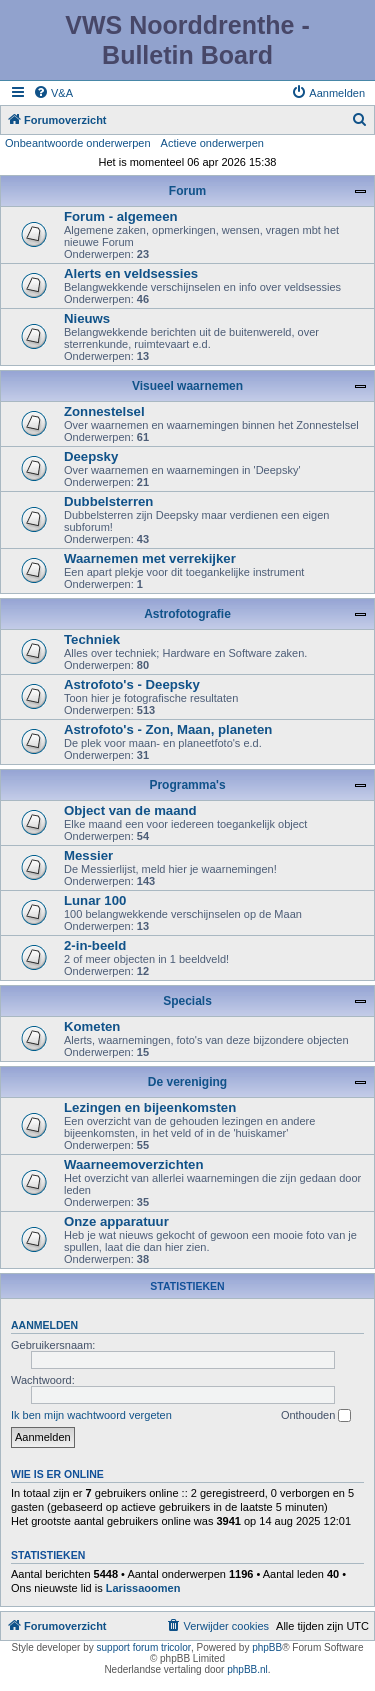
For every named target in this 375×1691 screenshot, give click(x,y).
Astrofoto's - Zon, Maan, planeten (168, 729)
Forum (187, 191)
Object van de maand (130, 810)
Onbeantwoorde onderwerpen (78, 143)
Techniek (92, 639)
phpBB (267, 1647)
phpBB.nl (247, 1669)
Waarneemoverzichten (134, 1164)
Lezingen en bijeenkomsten (150, 1107)
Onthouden (316, 1416)
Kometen (92, 1026)
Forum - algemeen (121, 216)
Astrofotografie (187, 614)
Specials (187, 1001)
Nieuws (87, 318)
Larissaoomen (143, 1588)
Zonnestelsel (104, 411)
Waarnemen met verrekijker (150, 558)
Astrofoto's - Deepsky (132, 684)
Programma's (187, 785)
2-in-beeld (95, 945)
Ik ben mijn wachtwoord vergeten (91, 1415)
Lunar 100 (95, 900)
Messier (88, 855)
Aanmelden (44, 1325)
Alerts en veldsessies (131, 273)
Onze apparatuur (116, 1221)
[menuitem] (53, 93)
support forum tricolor (144, 1647)
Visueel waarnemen (187, 386)
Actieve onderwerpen (212, 143)
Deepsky (91, 456)
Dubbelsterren (108, 501)
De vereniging (187, 1082)
